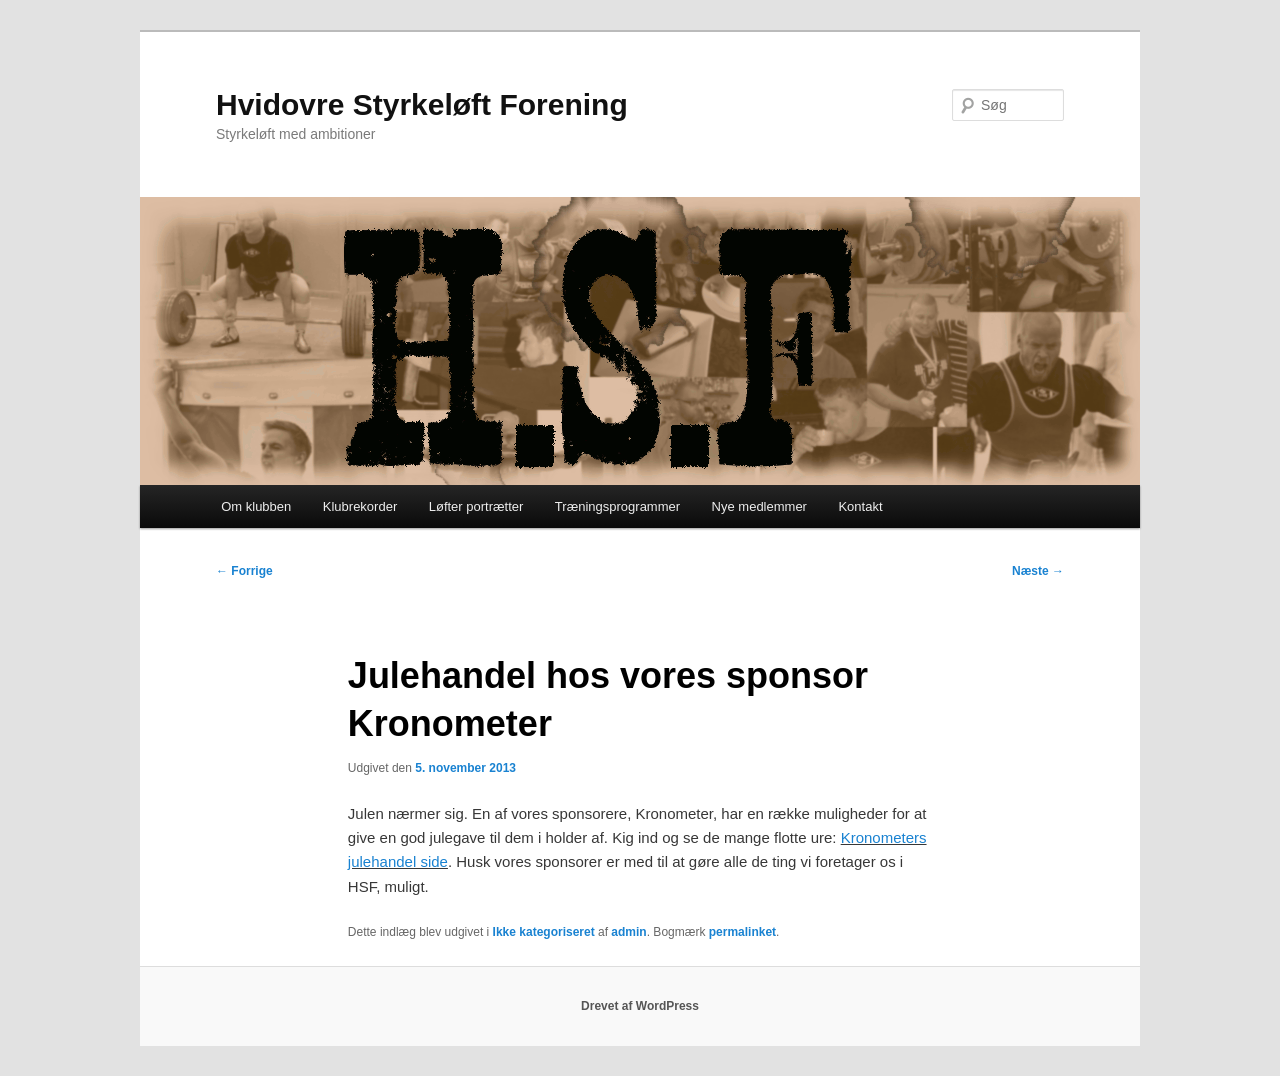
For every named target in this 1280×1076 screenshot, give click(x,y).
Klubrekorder (360, 506)
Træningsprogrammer (617, 506)
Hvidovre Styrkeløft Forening (422, 104)
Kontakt (860, 506)
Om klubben (256, 506)
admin (628, 932)
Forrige (244, 571)
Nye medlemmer (759, 506)
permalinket (742, 932)
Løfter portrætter (476, 506)
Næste (1038, 571)
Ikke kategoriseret (544, 932)
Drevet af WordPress (640, 1006)
